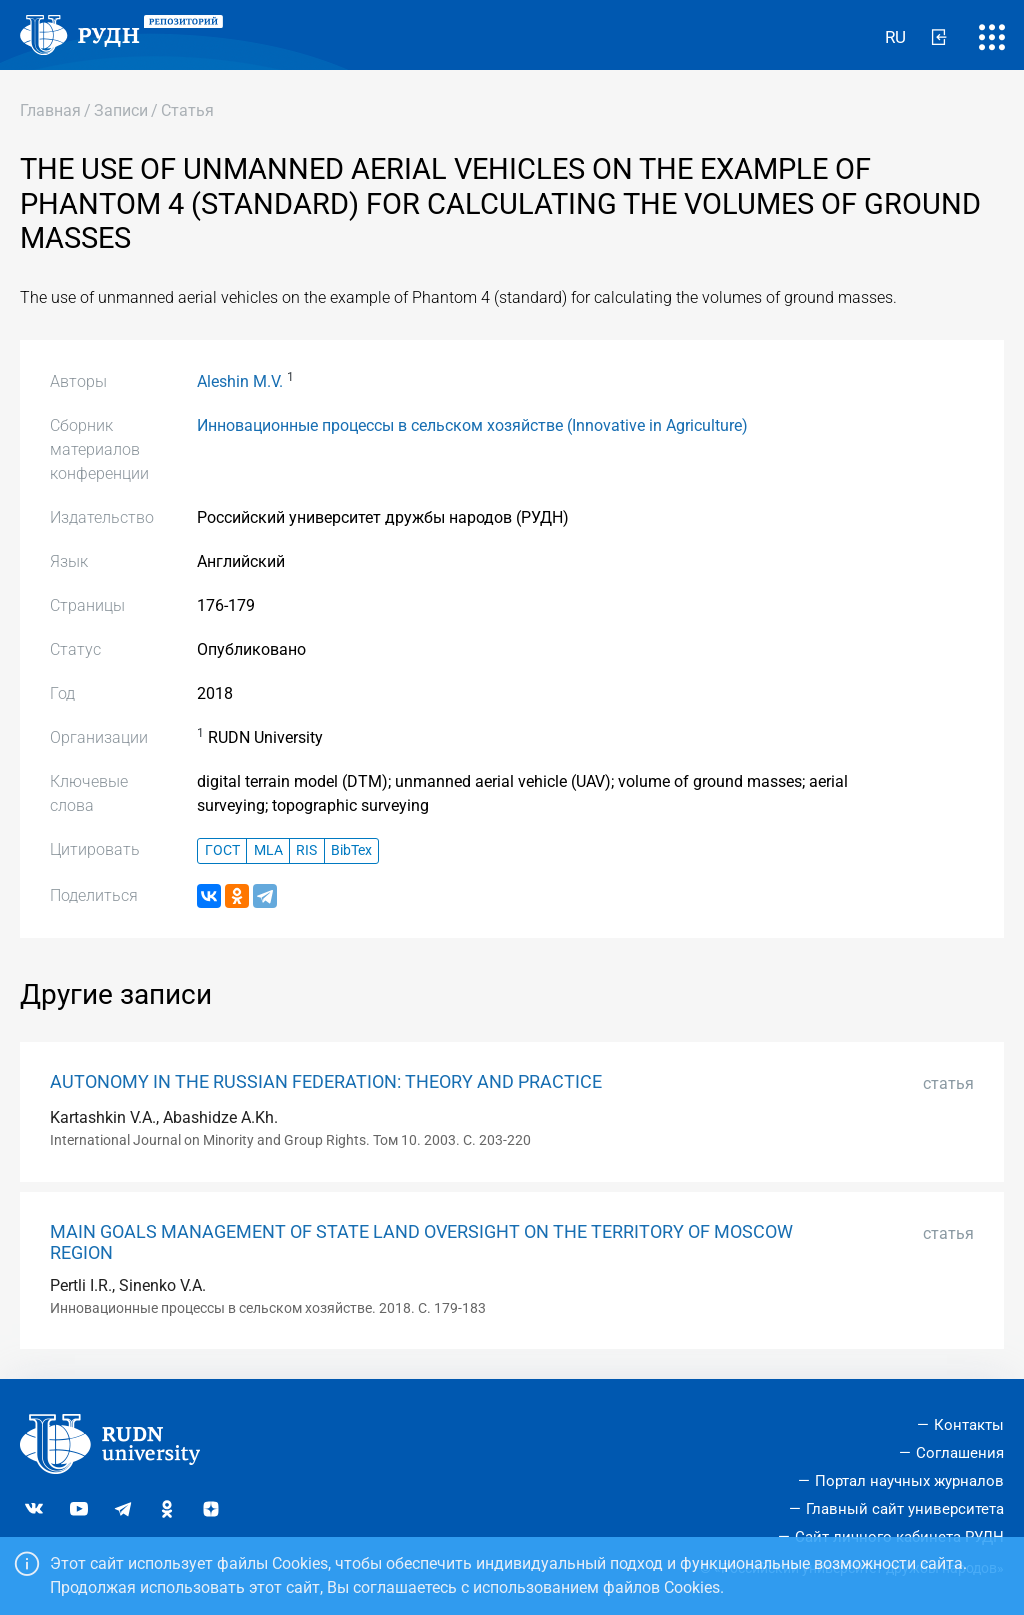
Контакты (969, 1425)
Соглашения (960, 1453)
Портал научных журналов (909, 1481)
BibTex (351, 850)
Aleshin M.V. (240, 381)
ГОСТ (222, 850)
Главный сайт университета (905, 1509)
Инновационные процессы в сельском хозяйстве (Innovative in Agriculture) (472, 425)
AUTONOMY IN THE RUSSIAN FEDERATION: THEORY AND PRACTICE (326, 1082)
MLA (268, 850)
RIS (306, 850)
